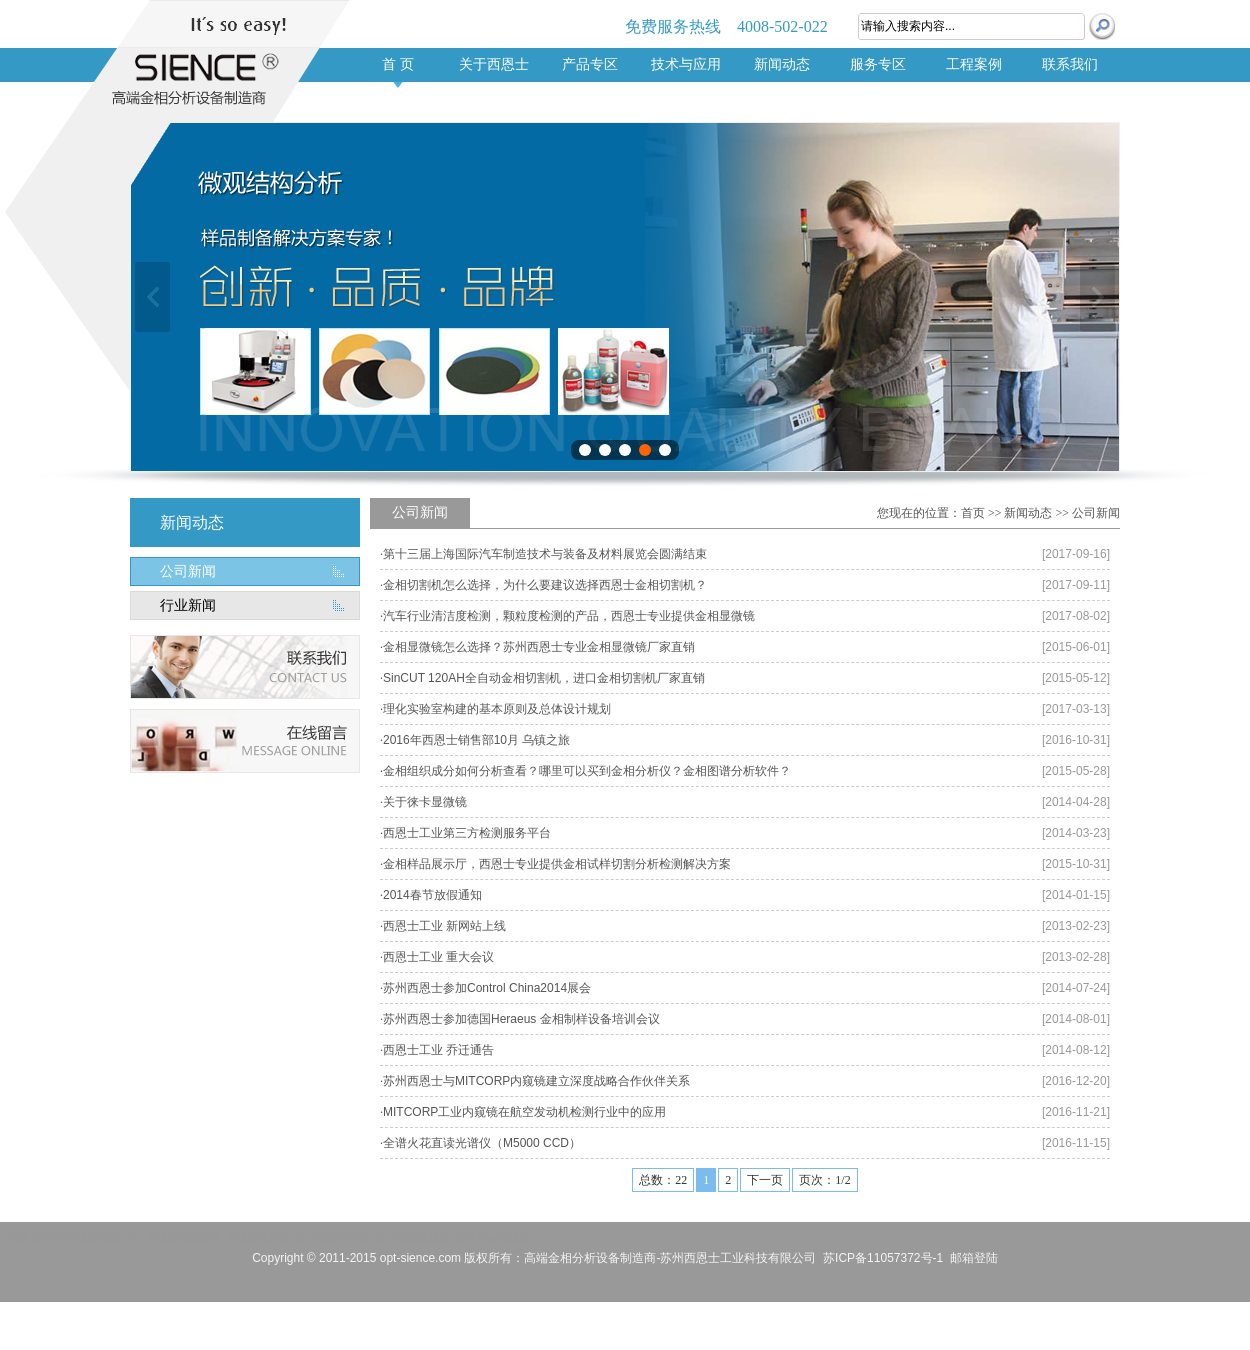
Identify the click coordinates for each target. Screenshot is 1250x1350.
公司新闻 (188, 571)
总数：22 (663, 1180)
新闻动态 (782, 64)
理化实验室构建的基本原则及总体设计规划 (497, 709)
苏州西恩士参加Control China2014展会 (487, 988)
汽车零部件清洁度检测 (65, 1238)
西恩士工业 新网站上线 (444, 926)
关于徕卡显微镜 (425, 802)
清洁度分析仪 (258, 1238)
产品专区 (590, 64)
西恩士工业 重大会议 (438, 957)
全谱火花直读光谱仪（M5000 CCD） (482, 1143)
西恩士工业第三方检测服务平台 (467, 833)
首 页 (398, 64)
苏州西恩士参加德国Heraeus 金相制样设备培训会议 (521, 1019)
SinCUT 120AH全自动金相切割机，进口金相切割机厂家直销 (544, 678)
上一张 (152, 297)
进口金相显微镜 (412, 1238)
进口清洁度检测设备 (172, 1238)
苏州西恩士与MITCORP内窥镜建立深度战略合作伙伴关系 (536, 1081)
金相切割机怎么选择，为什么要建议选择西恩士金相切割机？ (545, 585)
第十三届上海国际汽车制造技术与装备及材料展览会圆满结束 (545, 554)
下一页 (765, 1180)
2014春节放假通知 (432, 895)
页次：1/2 (824, 1180)
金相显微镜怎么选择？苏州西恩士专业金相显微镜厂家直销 (539, 647)
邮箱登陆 (974, 1258)
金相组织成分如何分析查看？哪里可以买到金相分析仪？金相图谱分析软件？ (587, 771)
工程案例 (974, 64)
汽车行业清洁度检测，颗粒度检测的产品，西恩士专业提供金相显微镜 (569, 616)
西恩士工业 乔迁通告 (438, 1050)
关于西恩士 (494, 64)
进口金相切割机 (332, 1238)
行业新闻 (188, 605)
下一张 (1097, 297)
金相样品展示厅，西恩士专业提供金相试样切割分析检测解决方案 (557, 864)
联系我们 (1070, 64)
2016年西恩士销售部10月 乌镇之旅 (476, 740)
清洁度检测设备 (492, 1238)
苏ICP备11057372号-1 (883, 1258)
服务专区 (878, 64)
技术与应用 (686, 64)
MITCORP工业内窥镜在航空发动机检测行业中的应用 (524, 1112)
